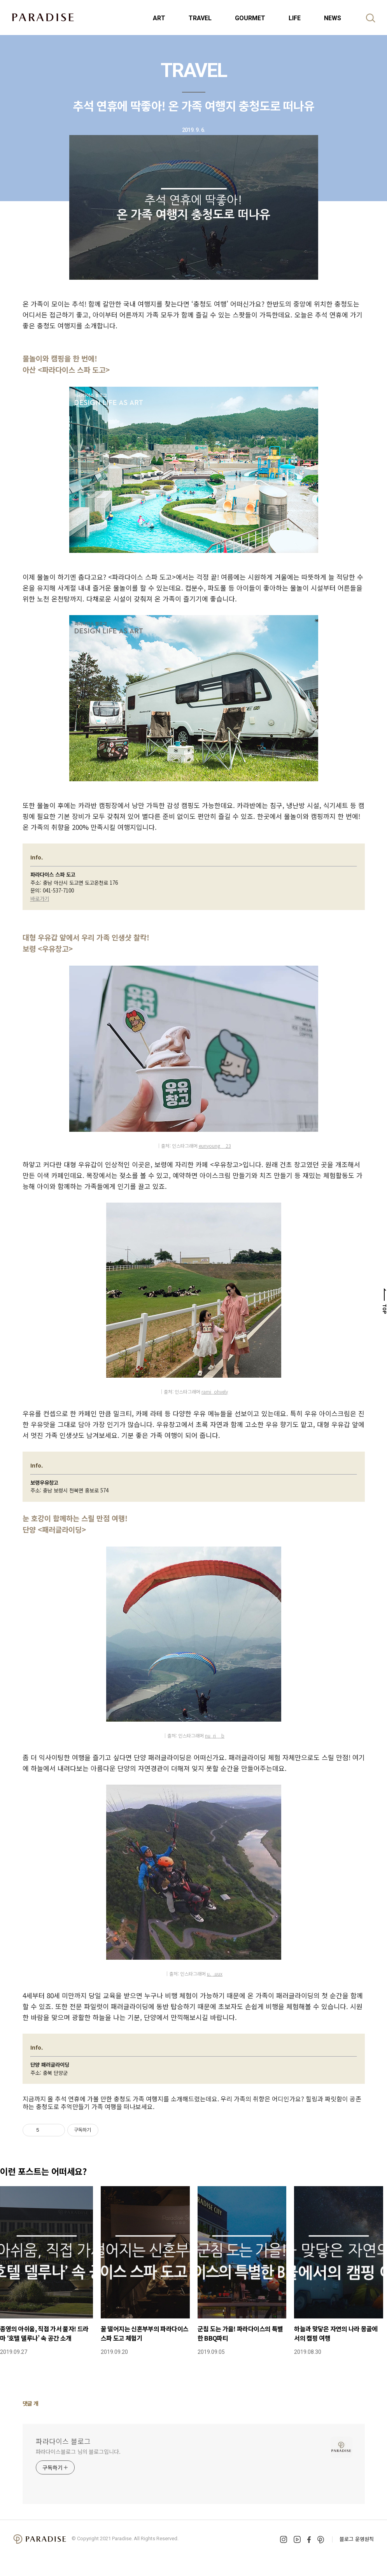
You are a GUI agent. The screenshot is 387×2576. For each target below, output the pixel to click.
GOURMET (250, 18)
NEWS (332, 18)
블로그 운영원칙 (357, 2539)
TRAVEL (200, 18)
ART (159, 18)
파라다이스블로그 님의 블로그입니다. (78, 2451)
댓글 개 (31, 2403)
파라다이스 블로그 (63, 2441)
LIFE (295, 18)
